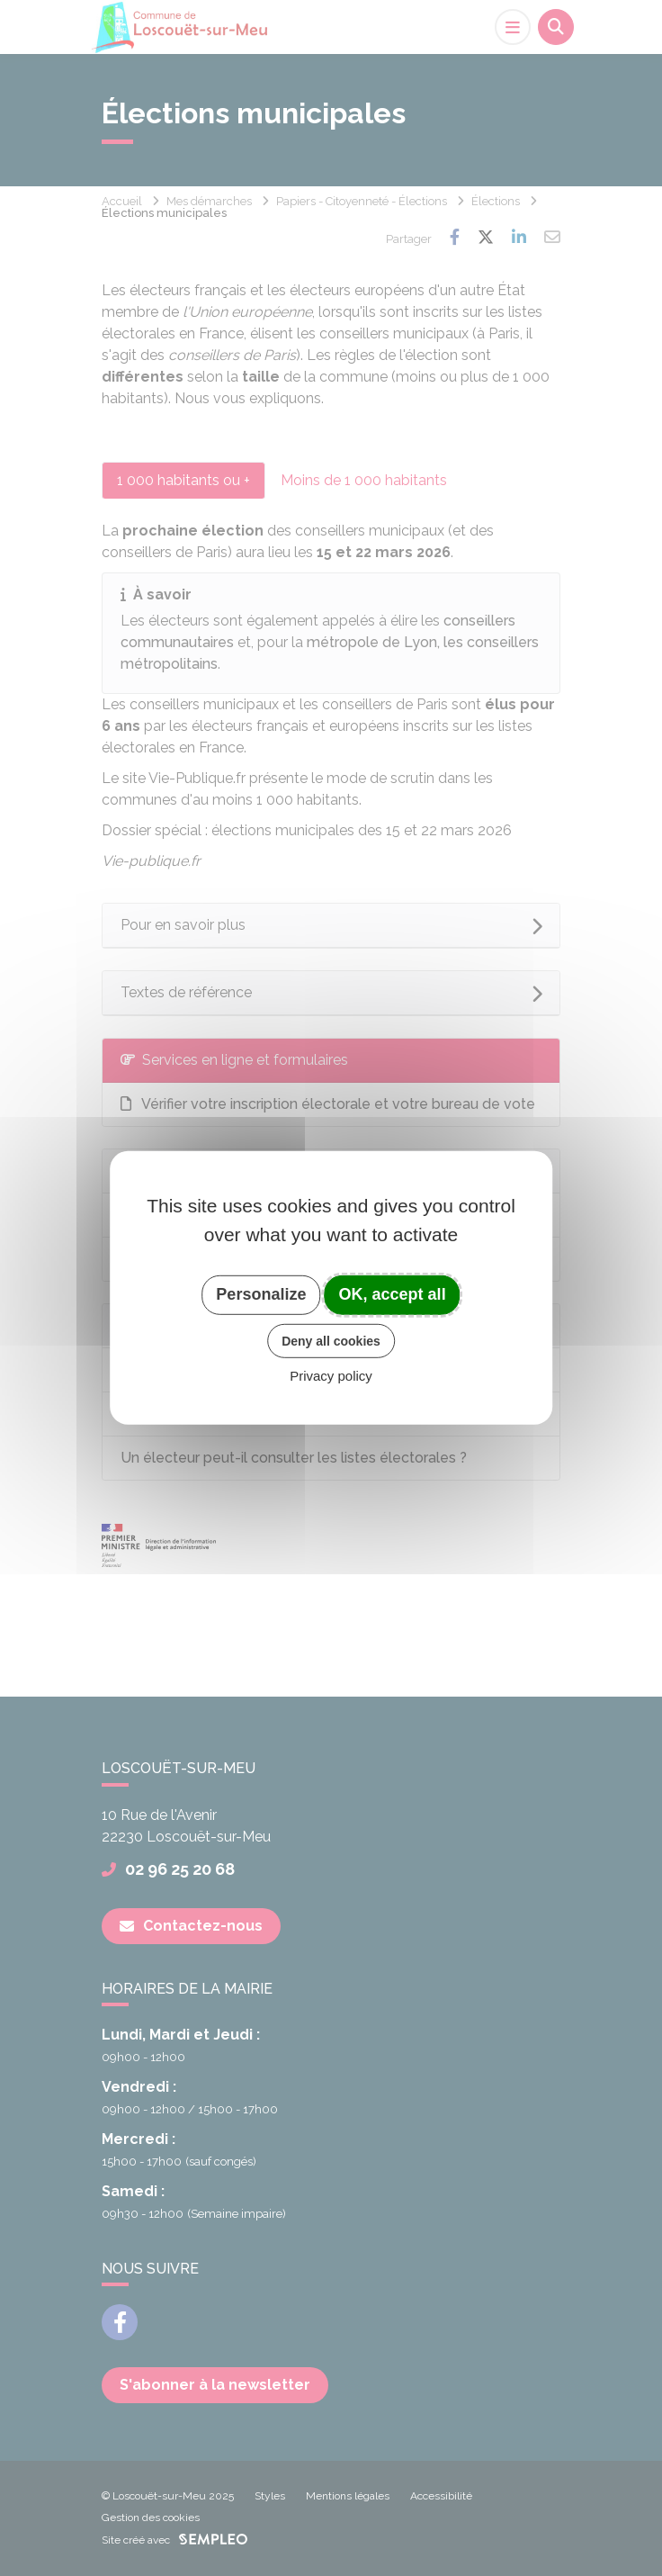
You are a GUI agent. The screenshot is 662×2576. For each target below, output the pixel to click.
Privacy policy (331, 1375)
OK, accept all (392, 1294)
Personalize (261, 1294)
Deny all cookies (331, 1340)
